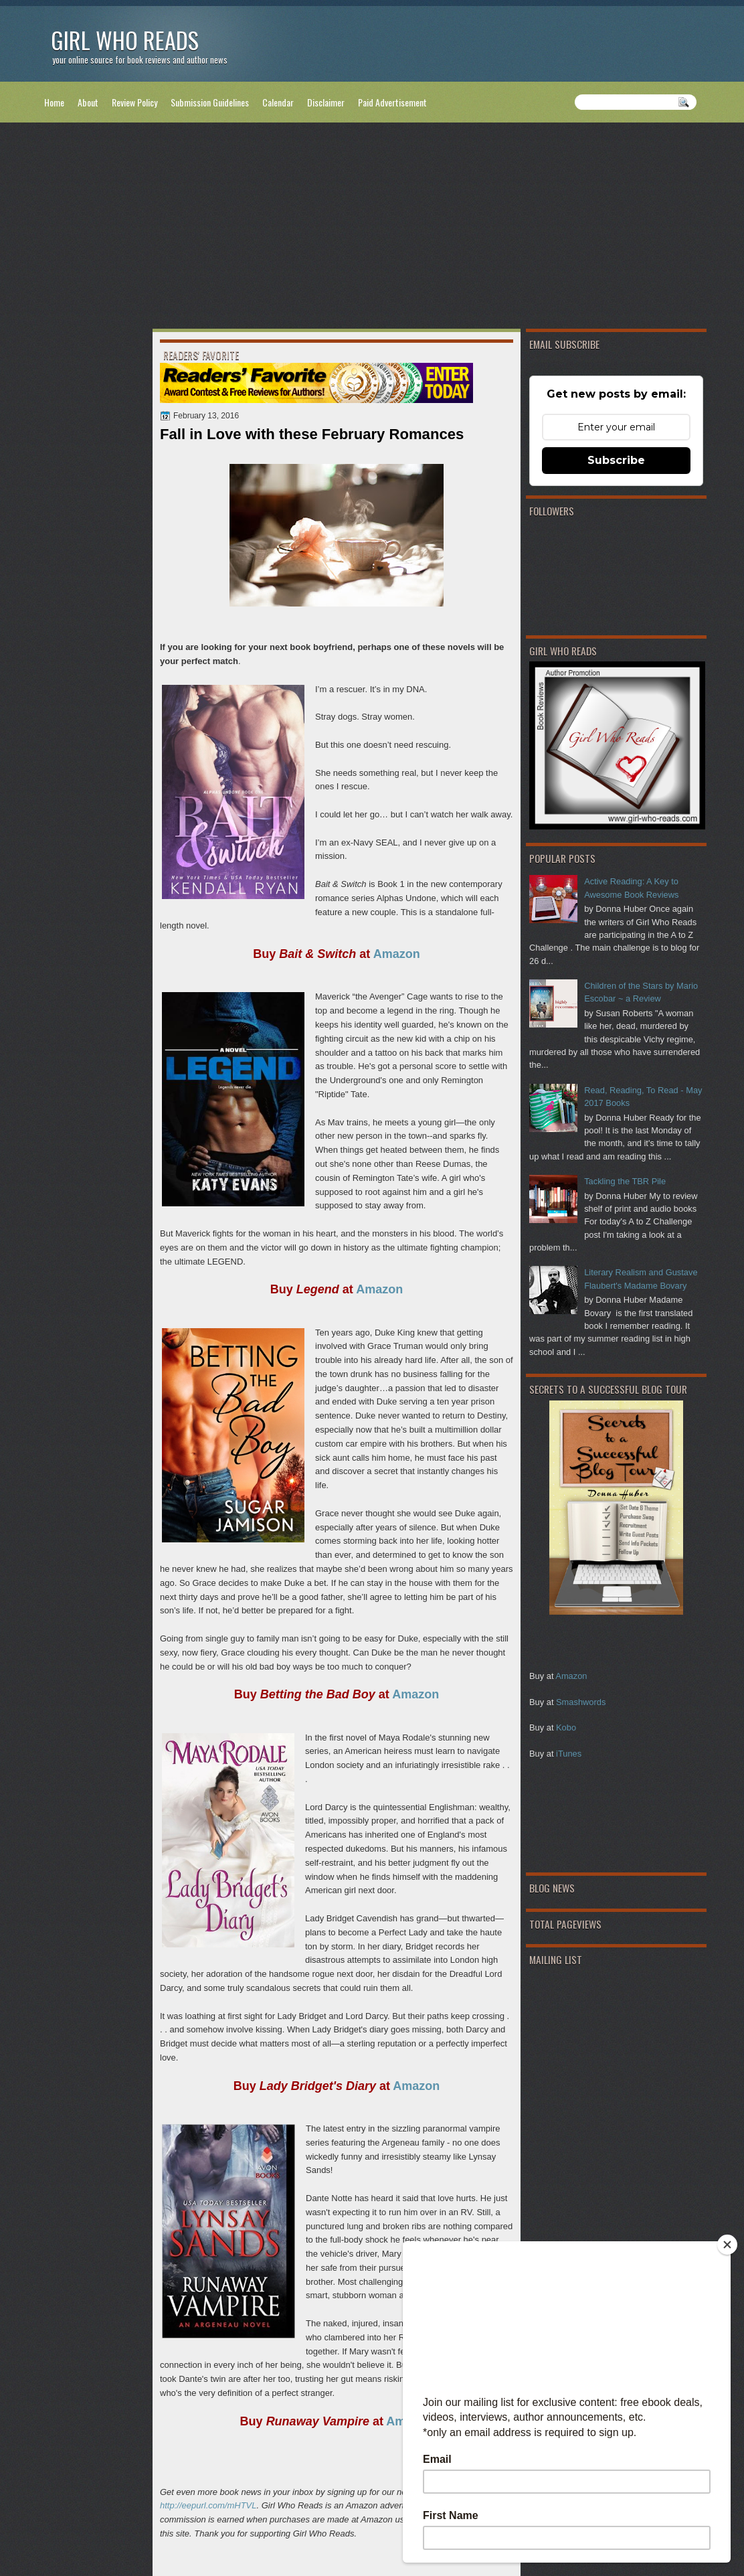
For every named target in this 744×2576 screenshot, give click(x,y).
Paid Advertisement (392, 102)
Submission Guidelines (210, 102)
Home (54, 102)
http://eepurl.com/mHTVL (208, 2505)
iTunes (568, 1754)
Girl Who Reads (125, 40)
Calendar (278, 102)
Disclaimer (326, 102)
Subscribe (616, 460)
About (88, 102)
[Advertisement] (372, 228)
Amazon (571, 1676)
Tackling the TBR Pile (625, 1181)
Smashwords (581, 1702)
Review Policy (134, 102)
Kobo (566, 1727)
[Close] (727, 2245)
